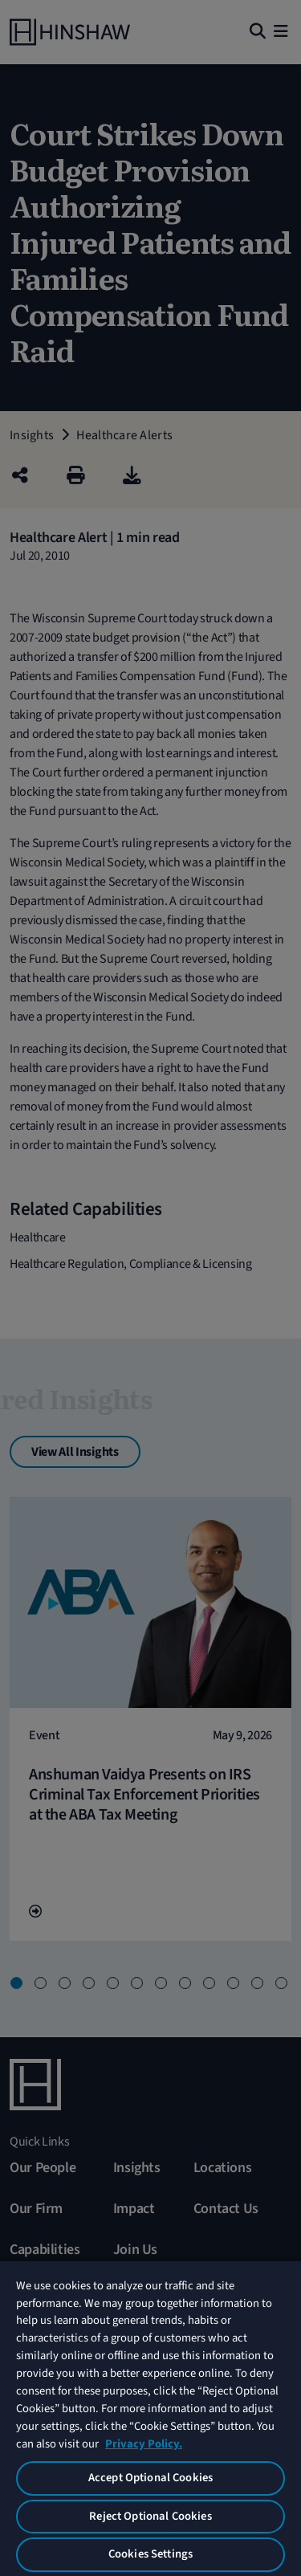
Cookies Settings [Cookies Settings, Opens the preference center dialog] (150, 2553)
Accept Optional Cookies (150, 2477)
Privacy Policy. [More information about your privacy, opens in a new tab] (143, 2443)
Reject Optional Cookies (150, 2516)
